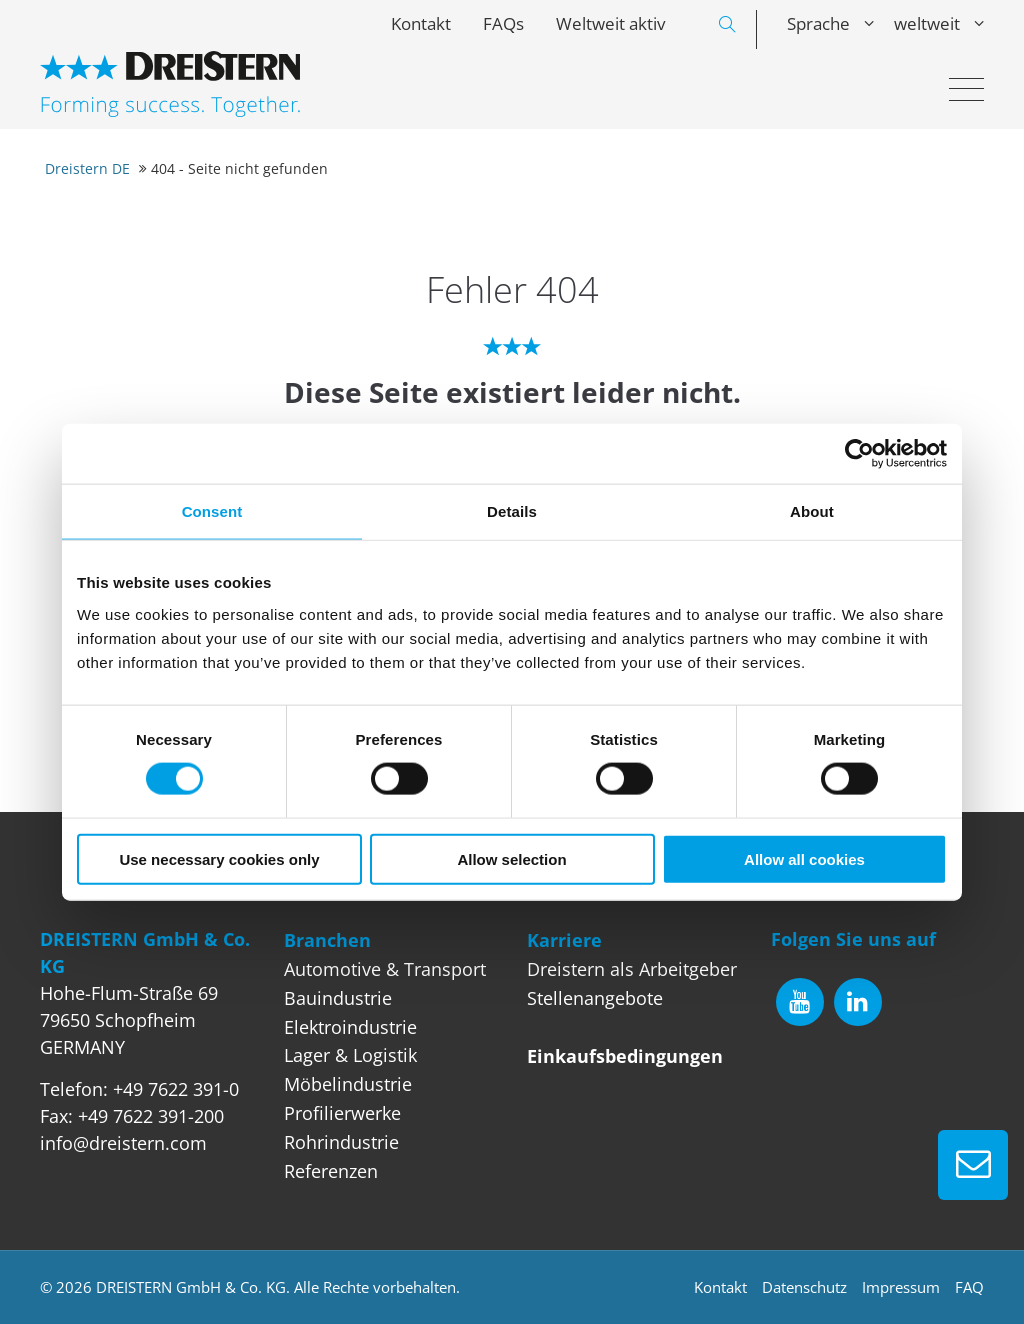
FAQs (503, 23)
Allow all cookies (804, 858)
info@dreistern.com (123, 1143)
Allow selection (511, 858)
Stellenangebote (595, 998)
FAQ (969, 1287)
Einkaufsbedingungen (625, 1056)
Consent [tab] (212, 511)
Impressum (901, 1287)
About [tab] (812, 511)
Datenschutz (804, 1287)
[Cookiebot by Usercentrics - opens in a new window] (859, 454)
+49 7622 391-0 (176, 1089)
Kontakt (421, 23)
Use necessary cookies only (219, 858)
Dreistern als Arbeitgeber (632, 969)
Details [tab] (512, 511)
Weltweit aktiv (610, 23)
